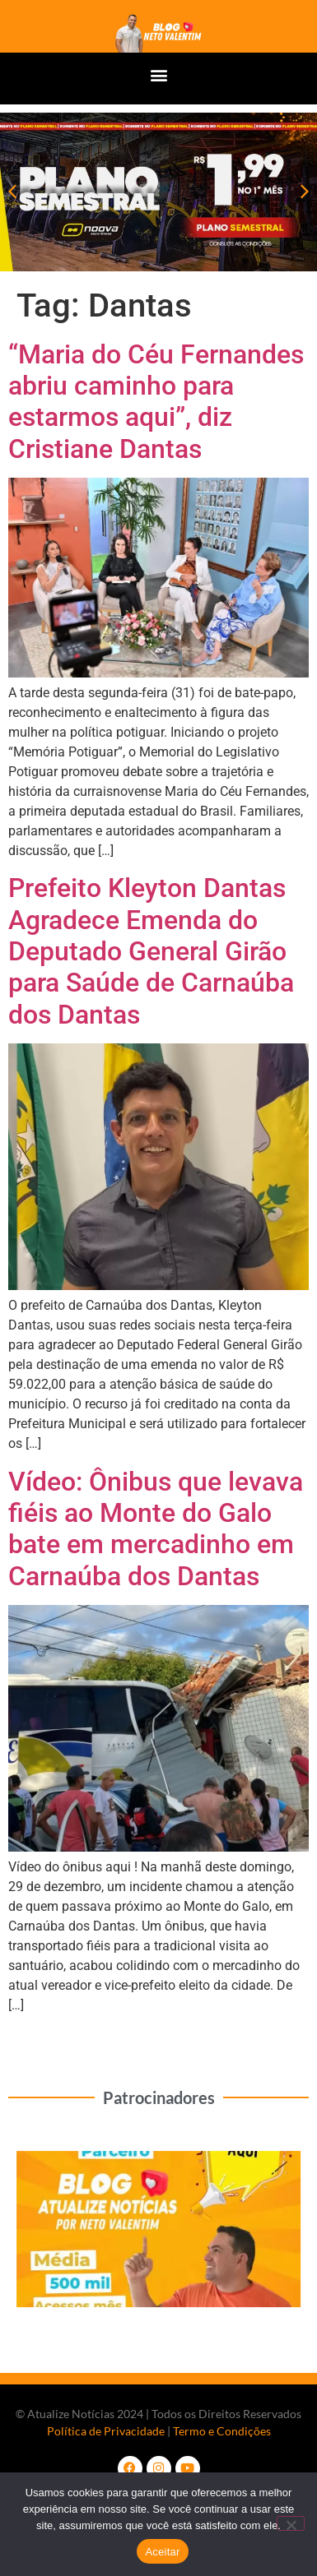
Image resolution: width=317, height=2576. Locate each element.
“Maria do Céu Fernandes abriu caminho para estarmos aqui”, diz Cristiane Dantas (156, 402)
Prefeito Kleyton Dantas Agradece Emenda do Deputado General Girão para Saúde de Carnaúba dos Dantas (151, 951)
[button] (158, 74)
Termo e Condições (222, 2431)
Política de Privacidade (106, 2431)
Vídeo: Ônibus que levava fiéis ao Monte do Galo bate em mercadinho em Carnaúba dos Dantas (155, 1529)
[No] (291, 2523)
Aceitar (162, 2552)
